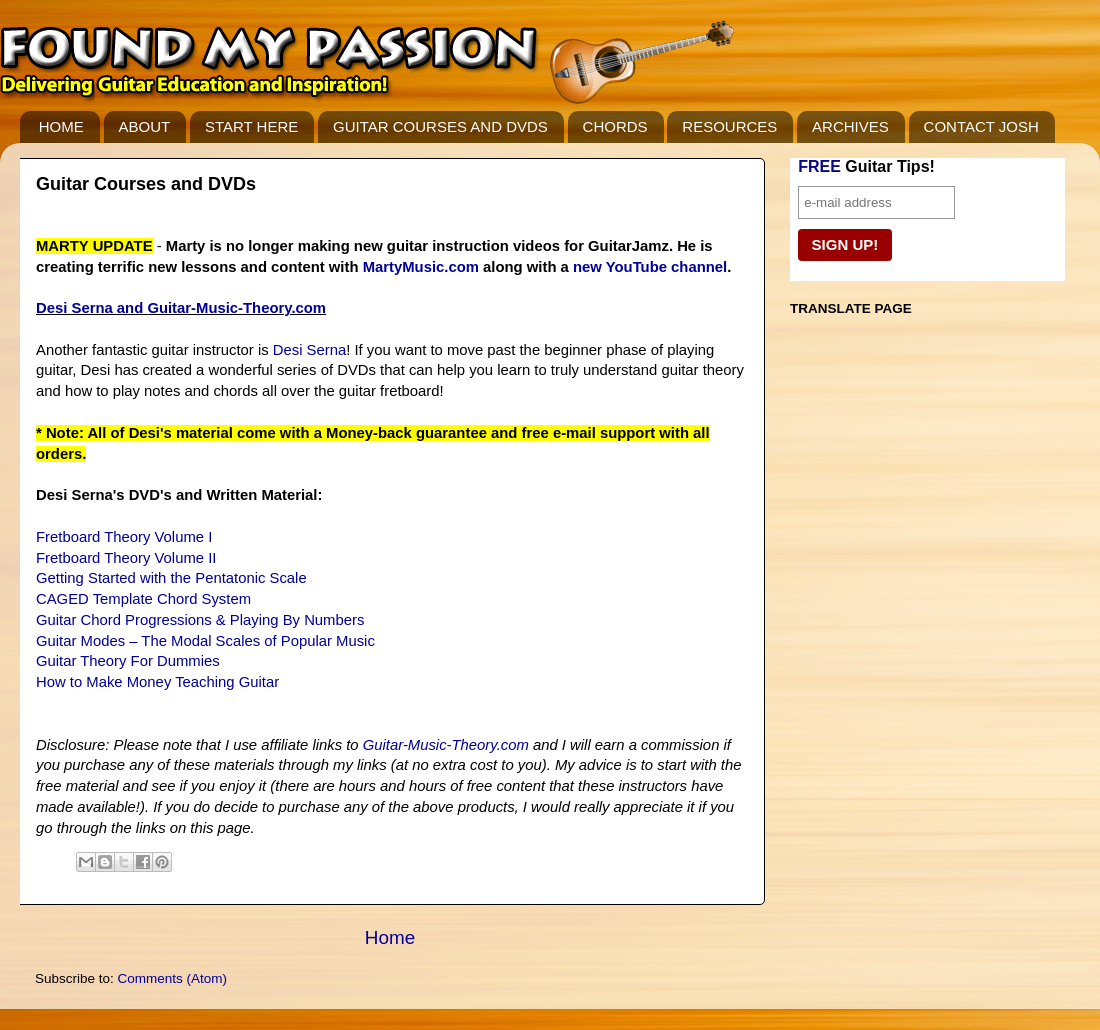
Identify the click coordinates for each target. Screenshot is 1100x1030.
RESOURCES (729, 126)
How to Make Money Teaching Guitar (157, 682)
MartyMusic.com (421, 267)
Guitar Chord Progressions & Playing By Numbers (200, 620)
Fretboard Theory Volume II (126, 558)
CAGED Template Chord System (143, 599)
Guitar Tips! (866, 166)
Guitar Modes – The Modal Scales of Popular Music (205, 641)
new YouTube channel (650, 267)
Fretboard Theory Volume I (124, 537)
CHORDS (615, 126)
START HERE (251, 126)
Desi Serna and (91, 308)
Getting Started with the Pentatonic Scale (171, 578)
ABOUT (145, 126)
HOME (61, 126)
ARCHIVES (850, 126)
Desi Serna (309, 350)
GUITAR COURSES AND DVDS (440, 126)
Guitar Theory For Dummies (128, 661)
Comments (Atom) (173, 978)
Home (390, 937)
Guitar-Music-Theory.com (236, 308)
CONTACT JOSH (981, 126)
